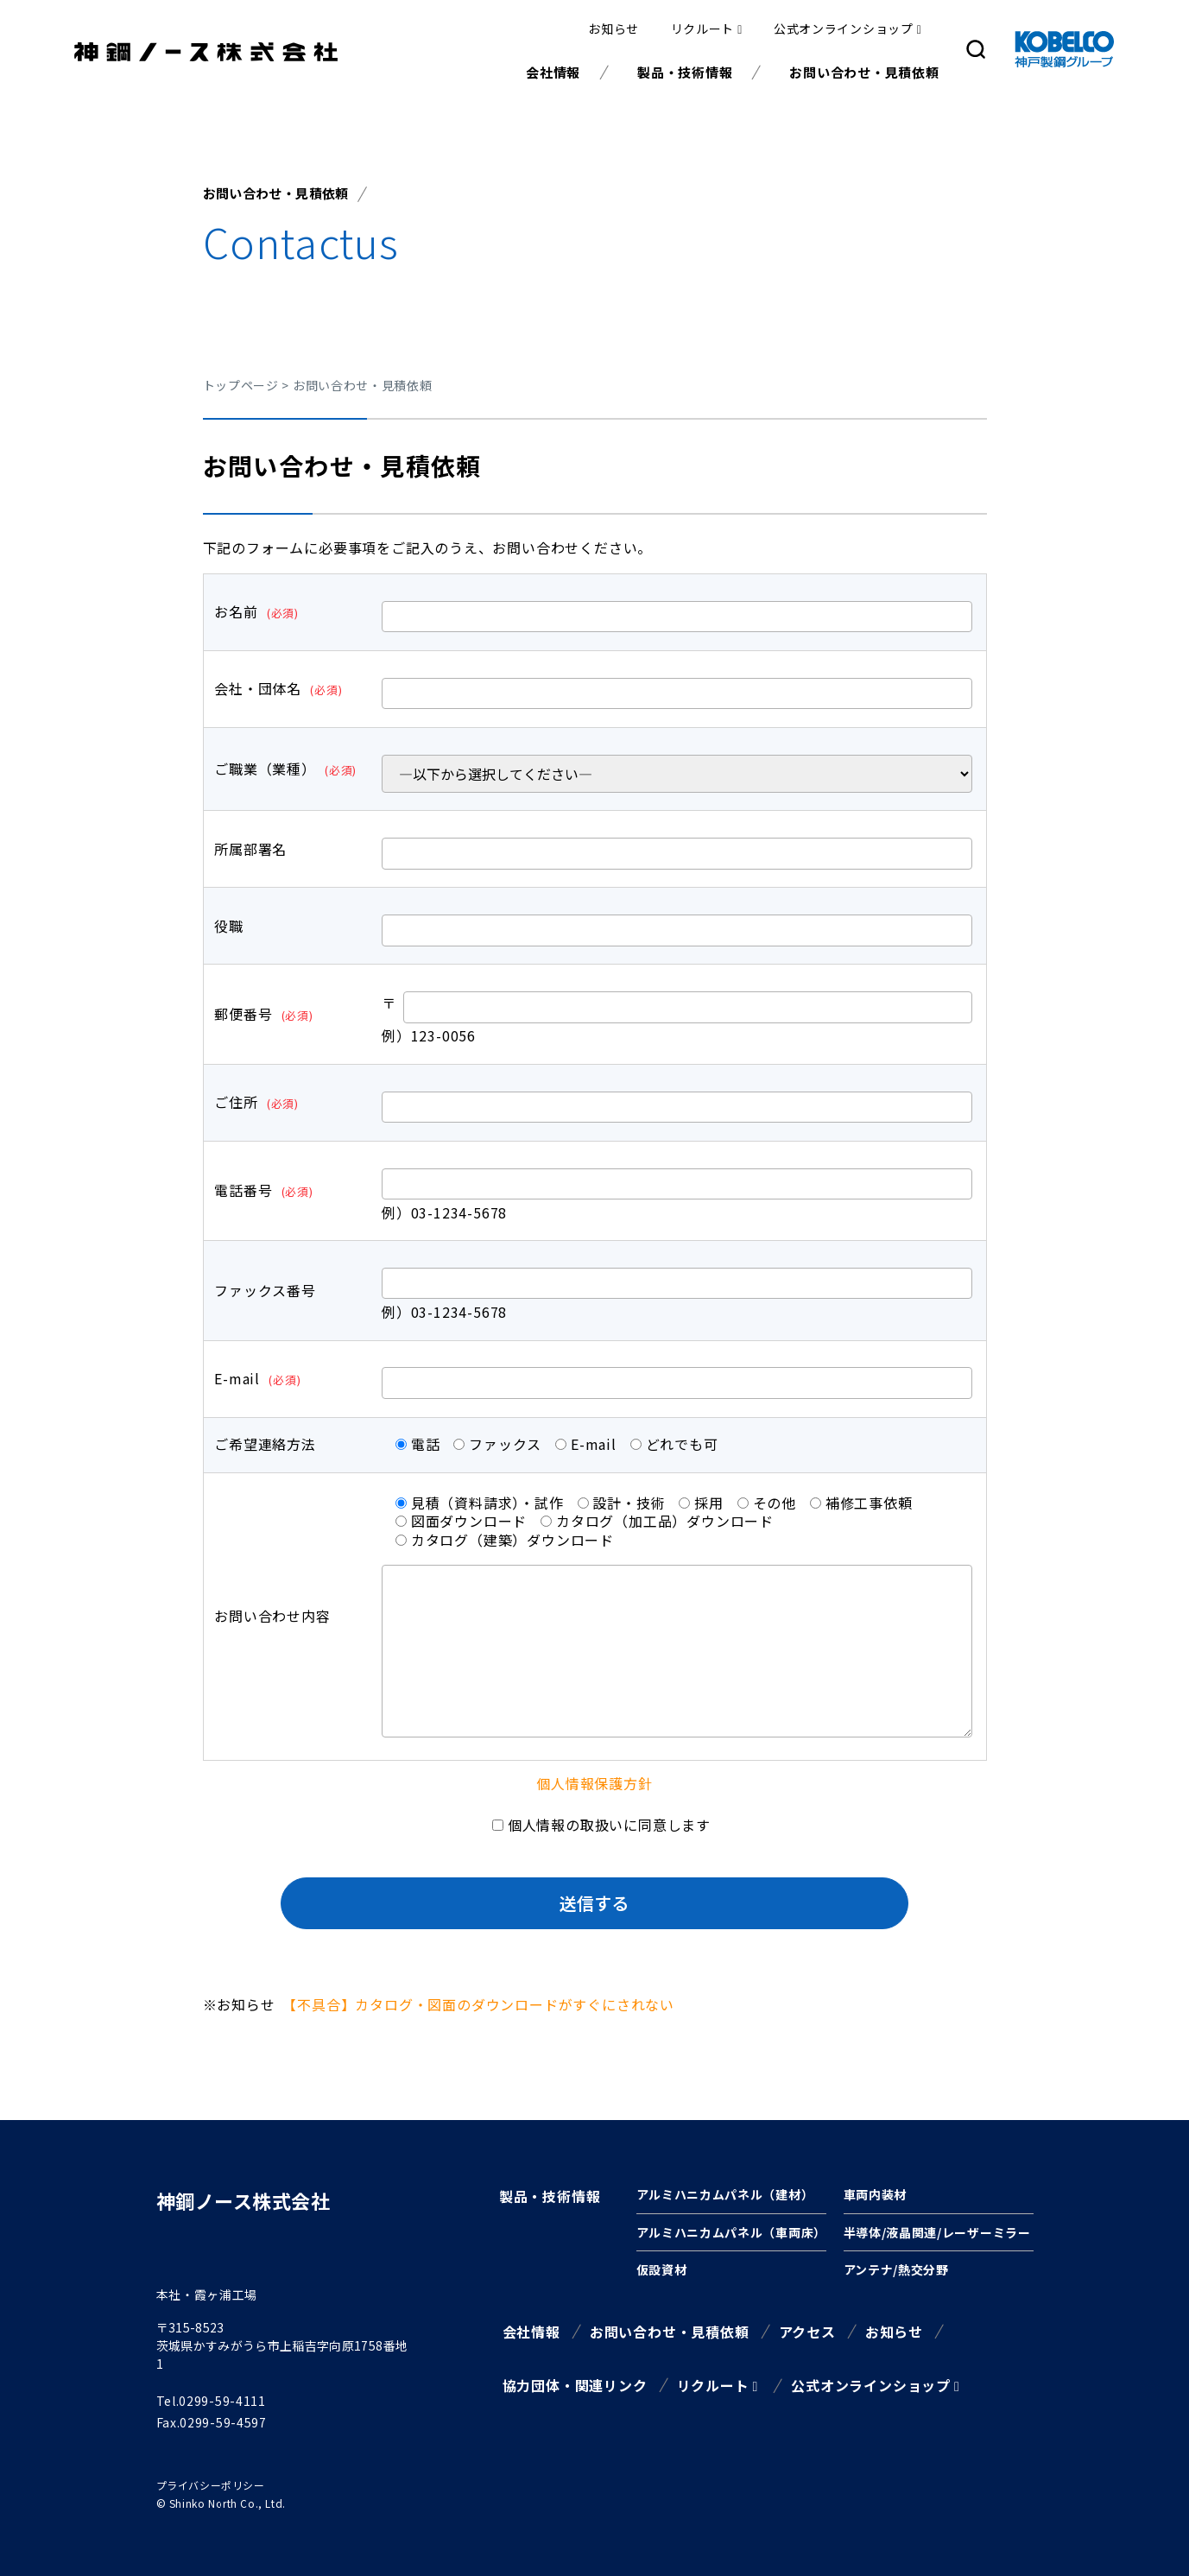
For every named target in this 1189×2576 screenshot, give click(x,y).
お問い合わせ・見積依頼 (864, 72)
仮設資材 (661, 2269)
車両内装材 (876, 2194)
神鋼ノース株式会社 (243, 2200)
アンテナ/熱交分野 (896, 2269)
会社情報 (553, 72)
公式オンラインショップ (844, 28)
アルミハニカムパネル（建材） (725, 2194)
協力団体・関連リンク (575, 2385)
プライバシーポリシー (210, 2485)
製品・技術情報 (684, 72)
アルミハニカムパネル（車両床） (731, 2232)
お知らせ (613, 28)
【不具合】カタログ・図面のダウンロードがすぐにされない (481, 2004)
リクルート (703, 28)
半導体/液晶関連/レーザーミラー (937, 2232)
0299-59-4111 (222, 2400)
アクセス (807, 2331)
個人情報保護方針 (594, 1783)
